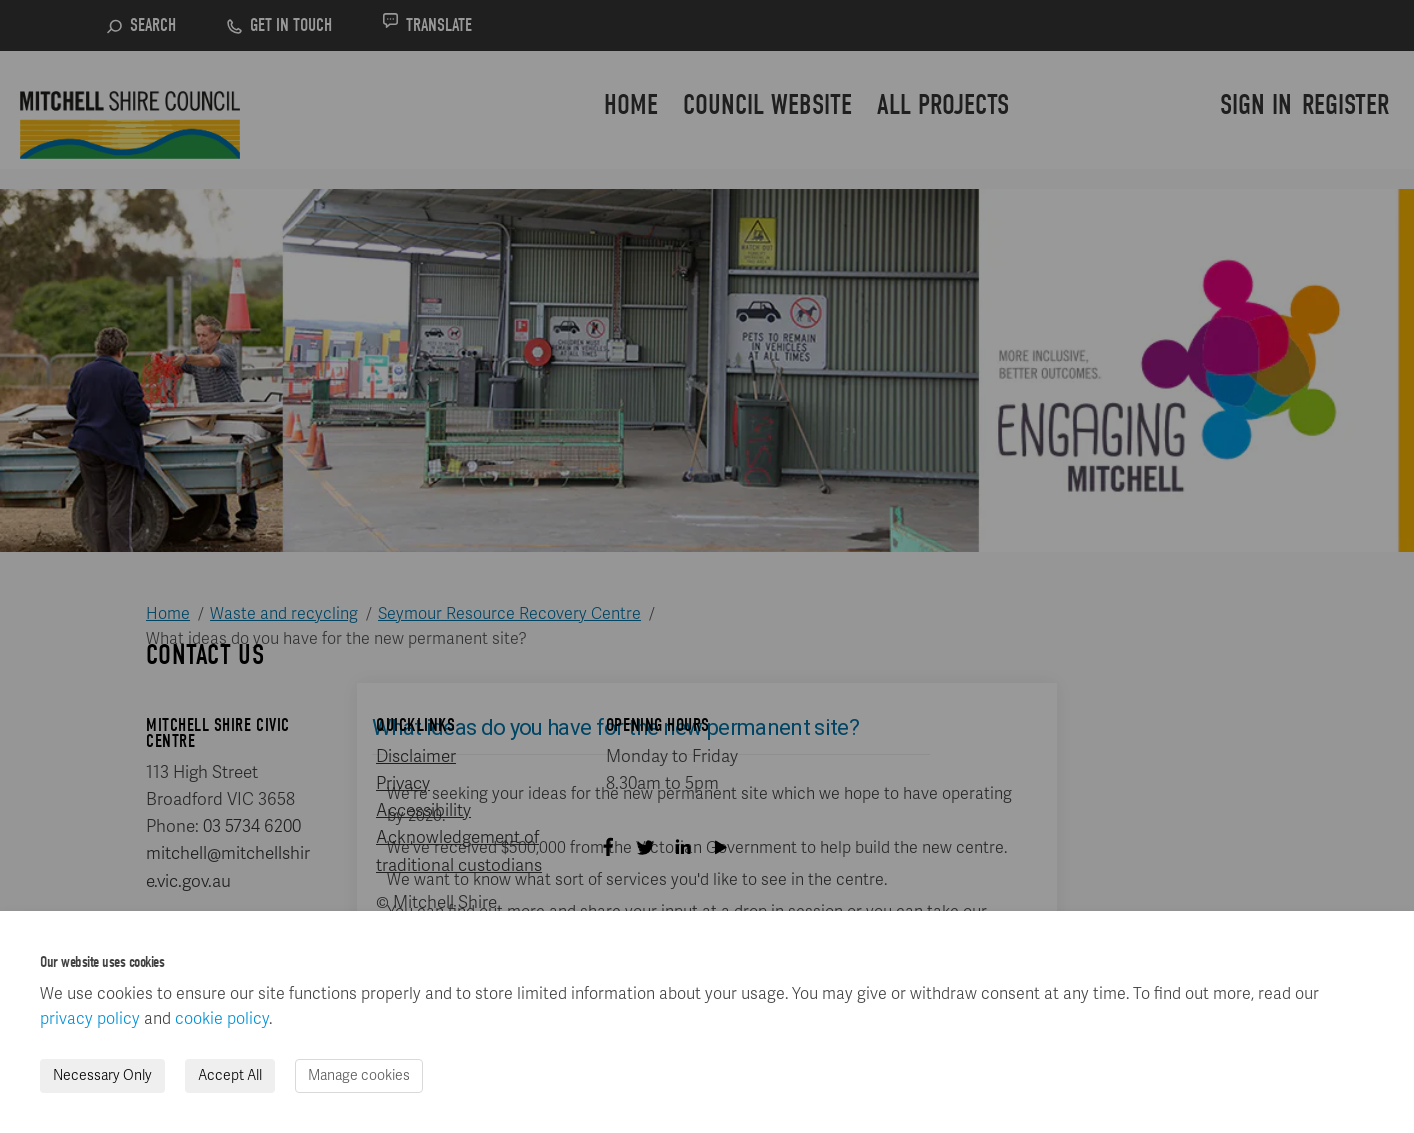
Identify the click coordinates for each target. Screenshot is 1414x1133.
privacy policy (90, 1019)
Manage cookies (359, 1075)
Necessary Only (102, 1075)
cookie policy (222, 1019)
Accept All (230, 1075)
